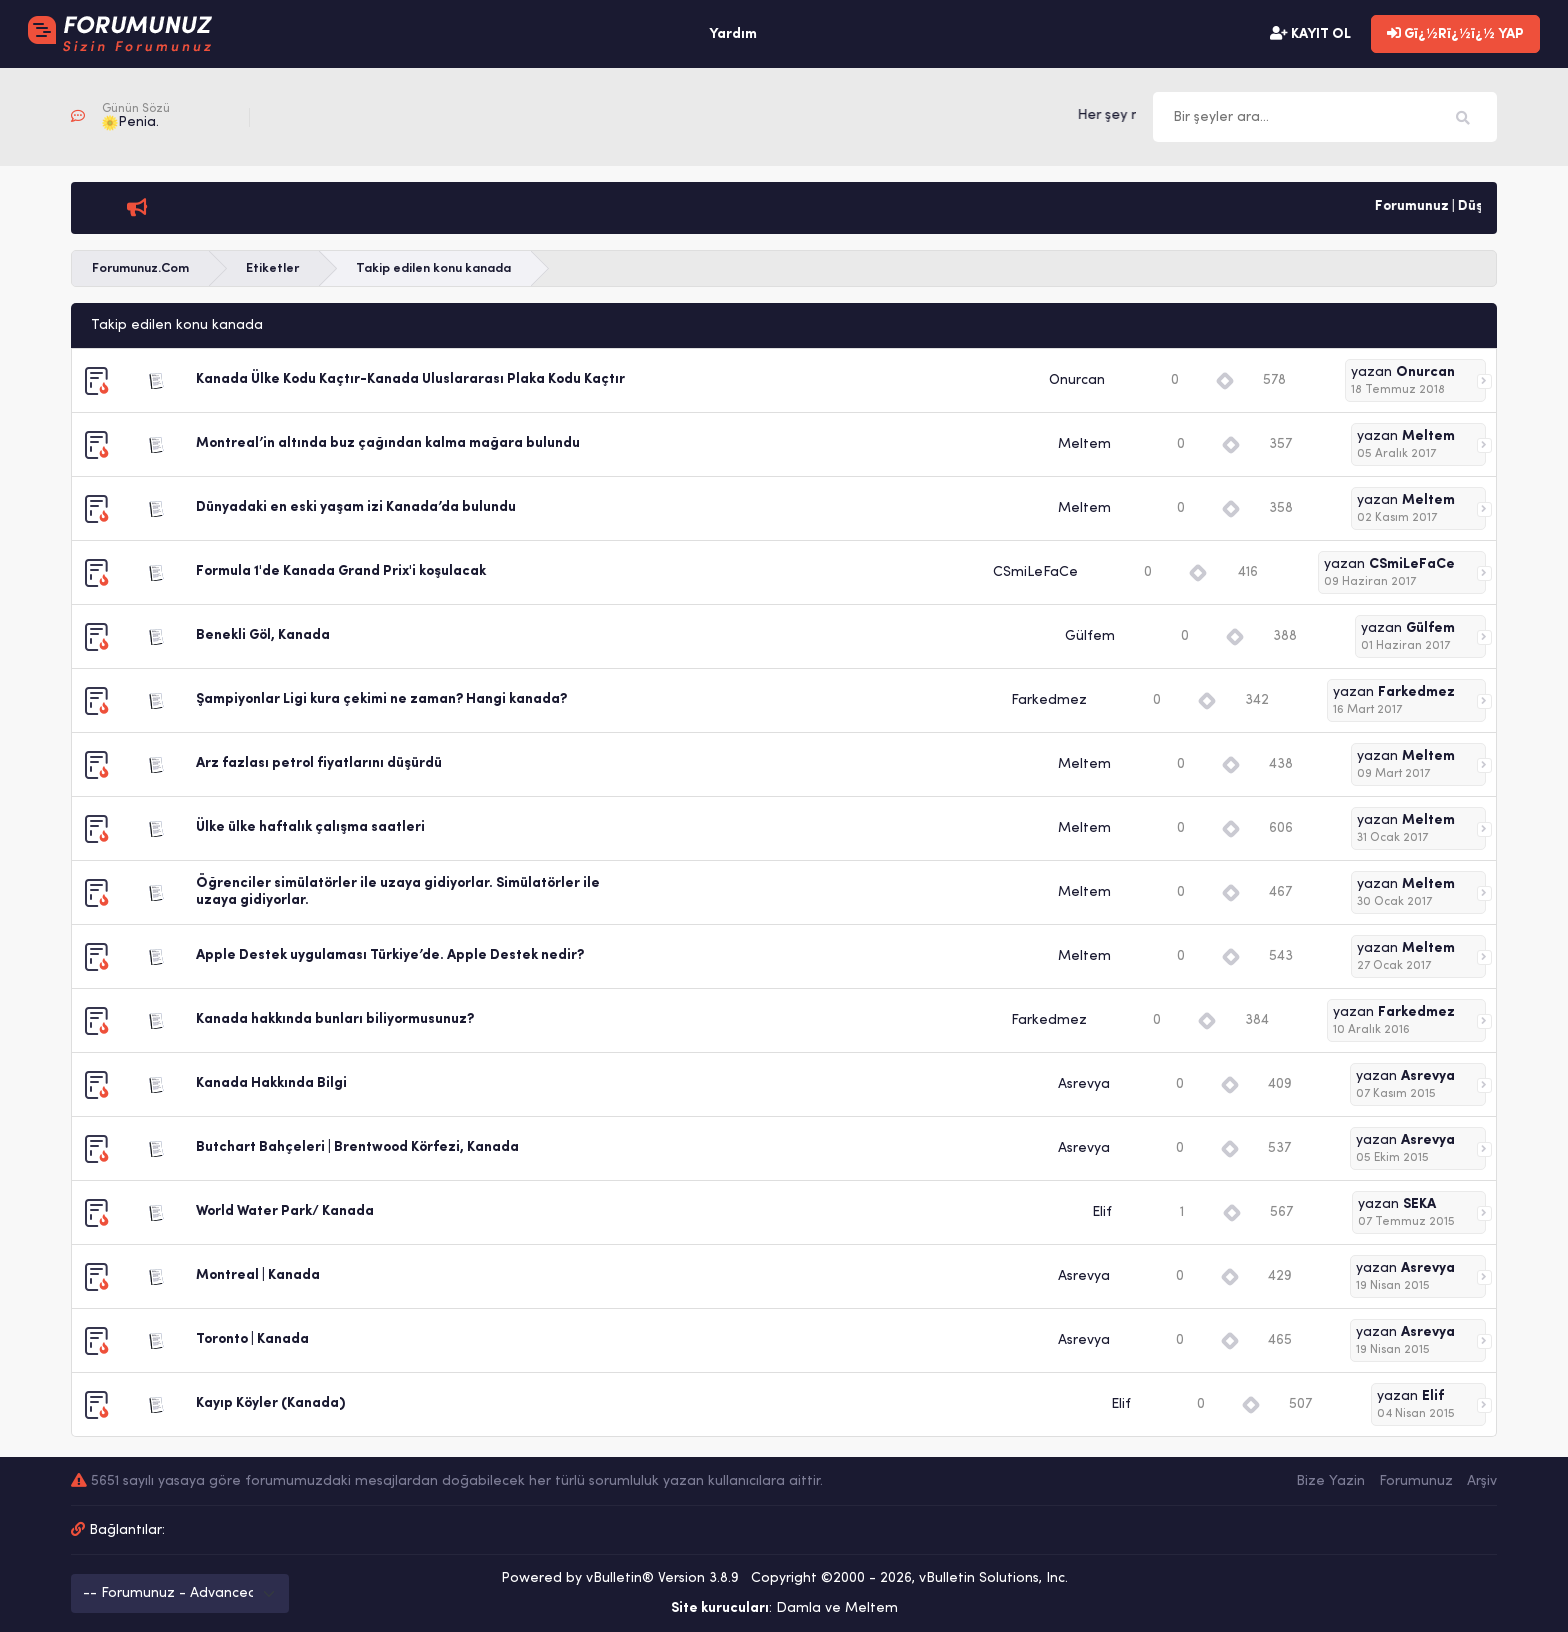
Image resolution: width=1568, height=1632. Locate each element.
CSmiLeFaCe (1035, 572)
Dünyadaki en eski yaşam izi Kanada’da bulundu (356, 507)
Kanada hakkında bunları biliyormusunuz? (335, 1019)
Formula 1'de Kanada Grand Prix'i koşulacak (341, 571)
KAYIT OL (1310, 34)
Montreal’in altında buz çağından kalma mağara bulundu (388, 443)
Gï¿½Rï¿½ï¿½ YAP (1455, 34)
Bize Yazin (1330, 1481)
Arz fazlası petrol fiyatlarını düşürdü (319, 763)
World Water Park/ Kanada (285, 1211)
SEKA (1419, 1204)
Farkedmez (1049, 700)
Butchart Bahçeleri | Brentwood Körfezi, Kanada (357, 1147)
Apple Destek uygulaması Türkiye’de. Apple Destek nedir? (390, 955)
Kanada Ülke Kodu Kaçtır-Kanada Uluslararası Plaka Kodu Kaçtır (410, 379)
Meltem (1084, 444)
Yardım (733, 34)
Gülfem (1090, 636)
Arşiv (1482, 1481)
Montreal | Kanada (258, 1275)
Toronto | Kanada (252, 1339)
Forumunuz (1416, 1481)
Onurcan (1077, 380)
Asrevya (1084, 1084)
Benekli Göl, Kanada (263, 635)
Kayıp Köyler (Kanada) (270, 1403)
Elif (1102, 1212)
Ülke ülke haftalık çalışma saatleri (310, 827)
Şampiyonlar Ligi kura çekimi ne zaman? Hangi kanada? (381, 699)
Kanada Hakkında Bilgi (271, 1083)
